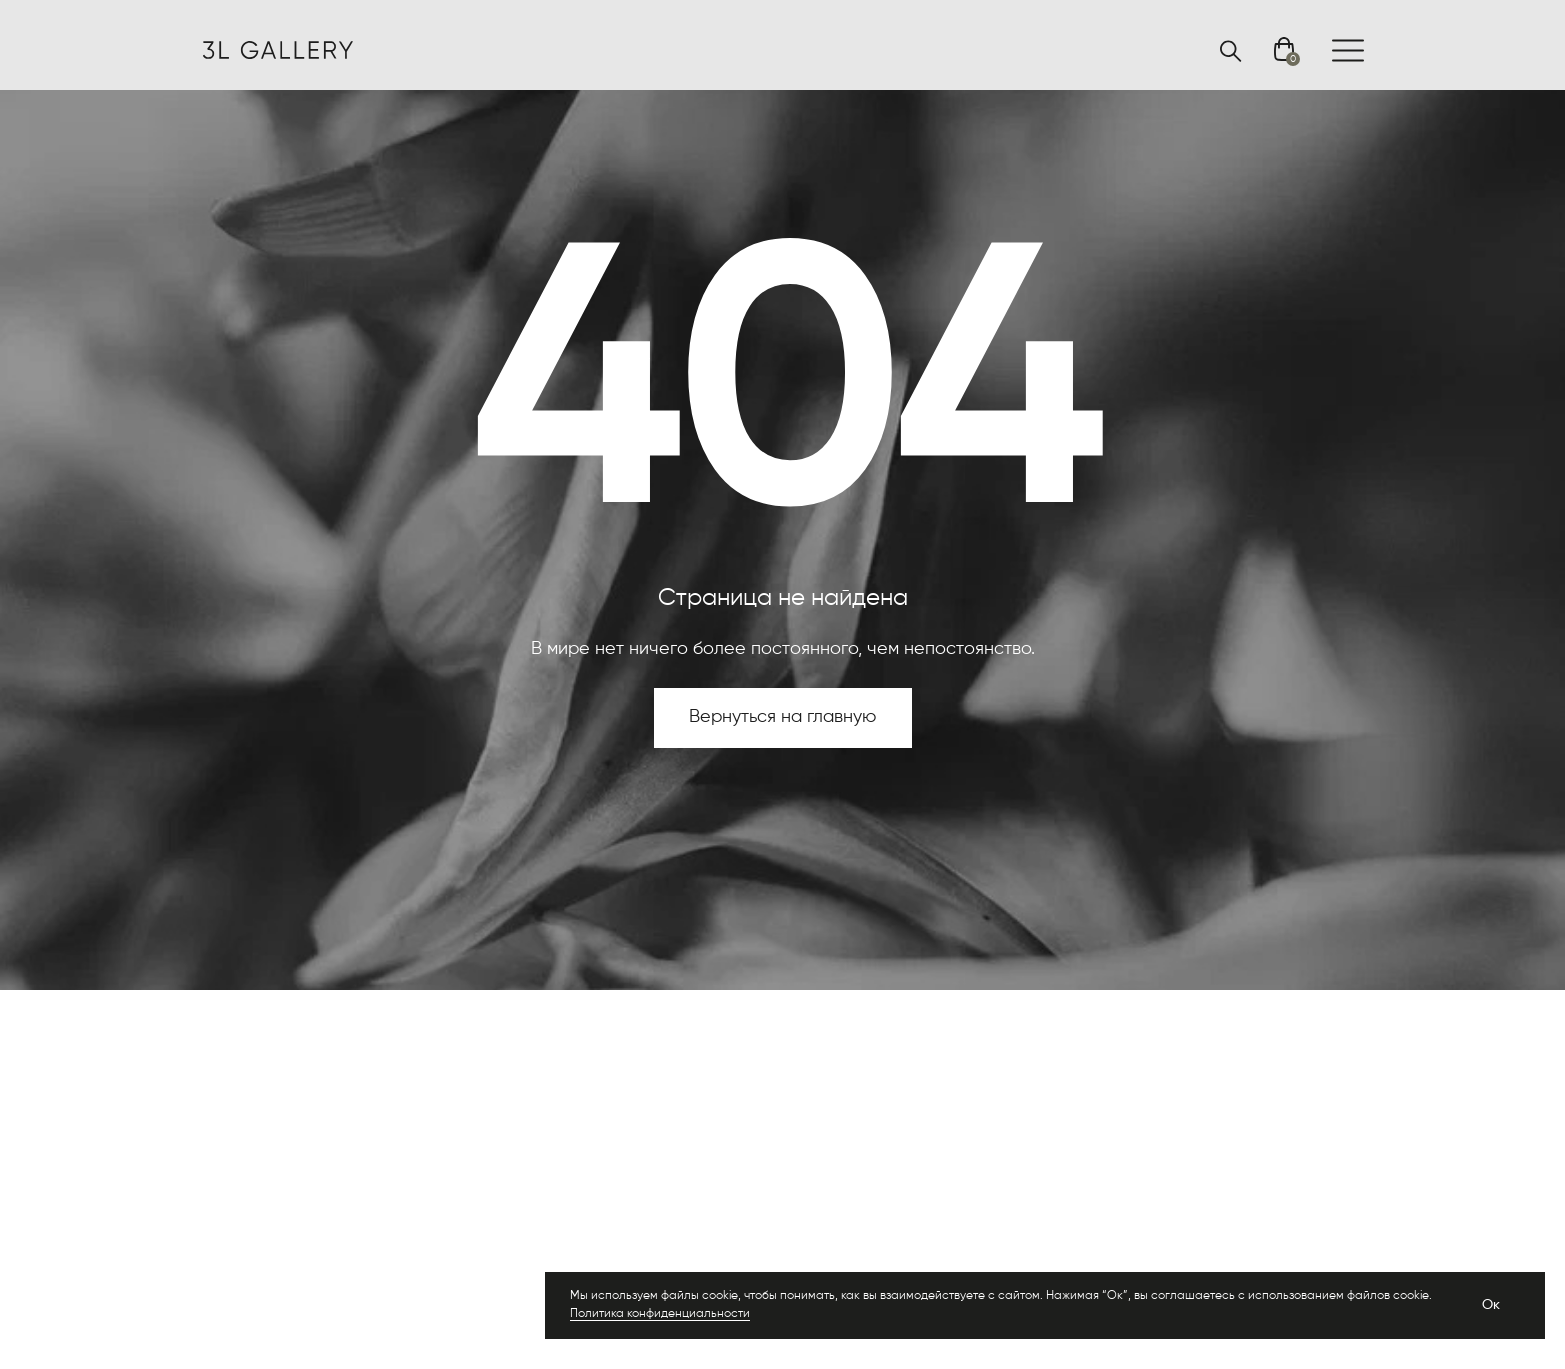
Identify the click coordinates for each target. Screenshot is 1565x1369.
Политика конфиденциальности (660, 1314)
